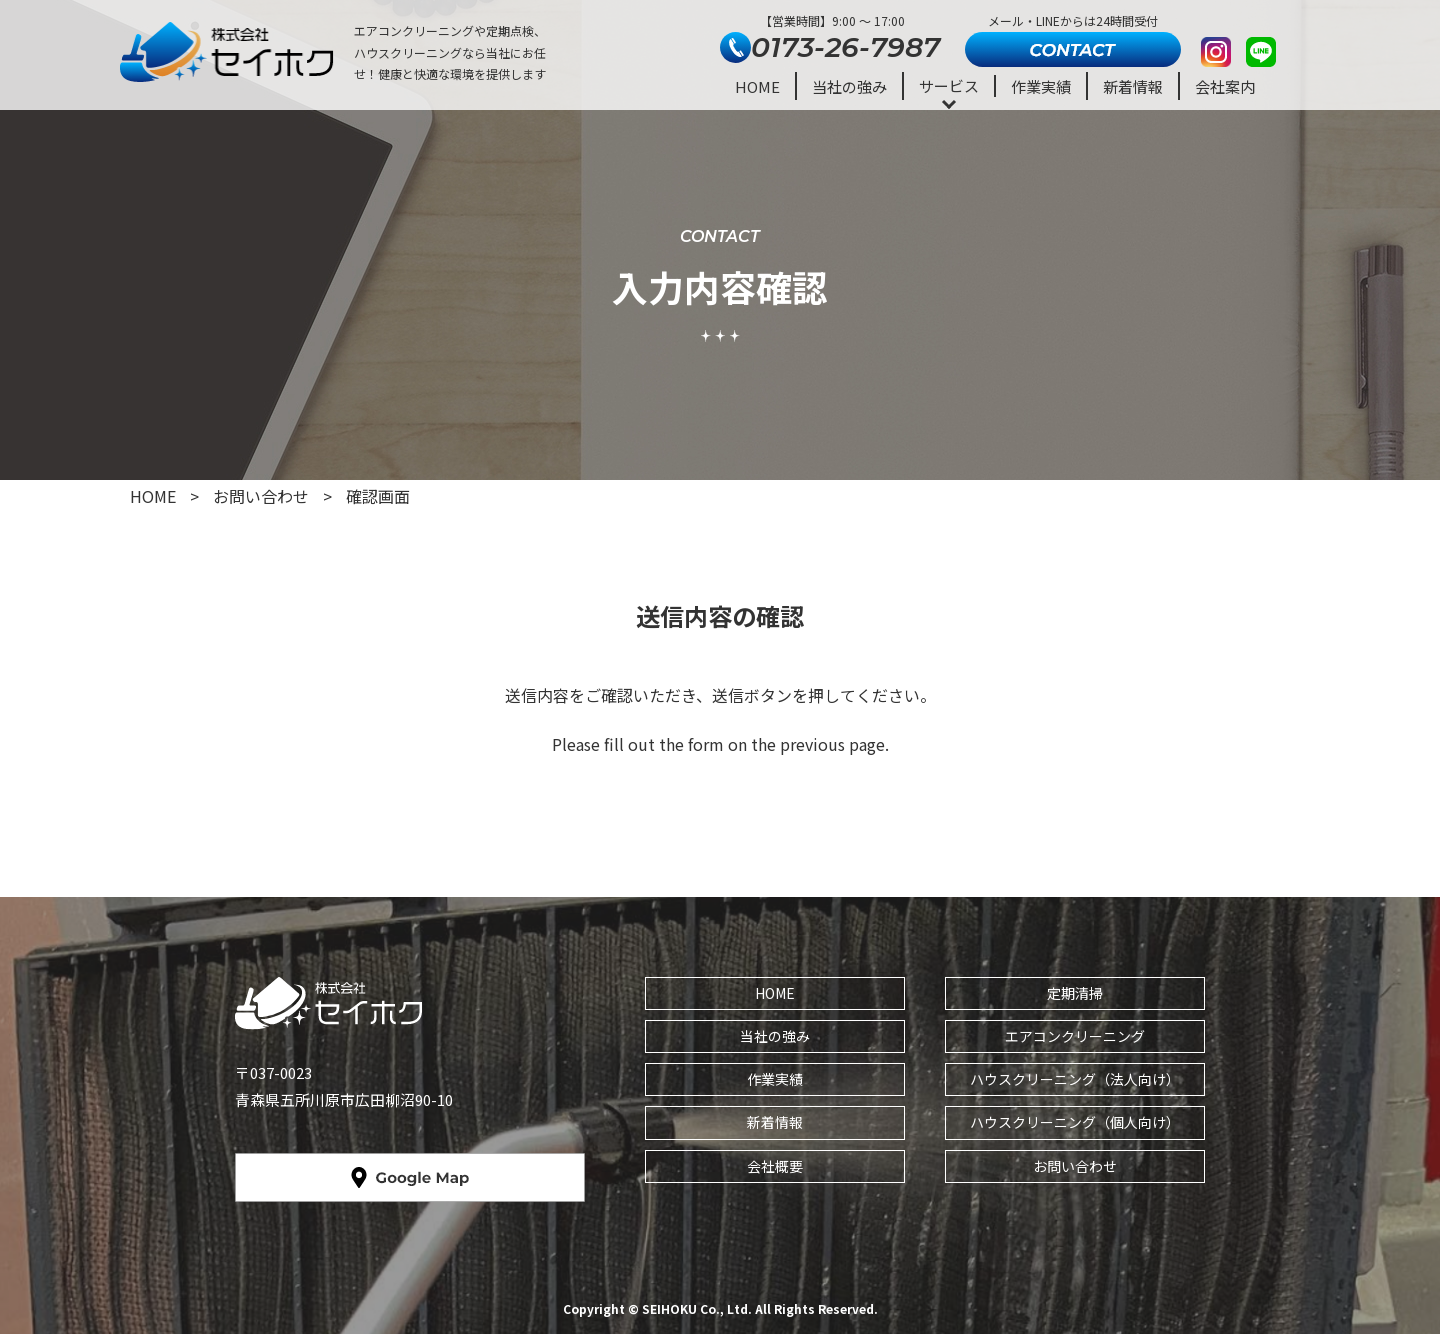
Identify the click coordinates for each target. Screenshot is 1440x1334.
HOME (757, 86)
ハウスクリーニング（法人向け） (1075, 1079)
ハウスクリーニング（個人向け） (1075, 1122)
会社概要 (775, 1166)
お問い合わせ (1075, 1166)
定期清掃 (1075, 993)
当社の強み (849, 86)
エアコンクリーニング (1075, 1036)
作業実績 (1041, 86)
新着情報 (1133, 86)
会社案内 (1225, 86)
